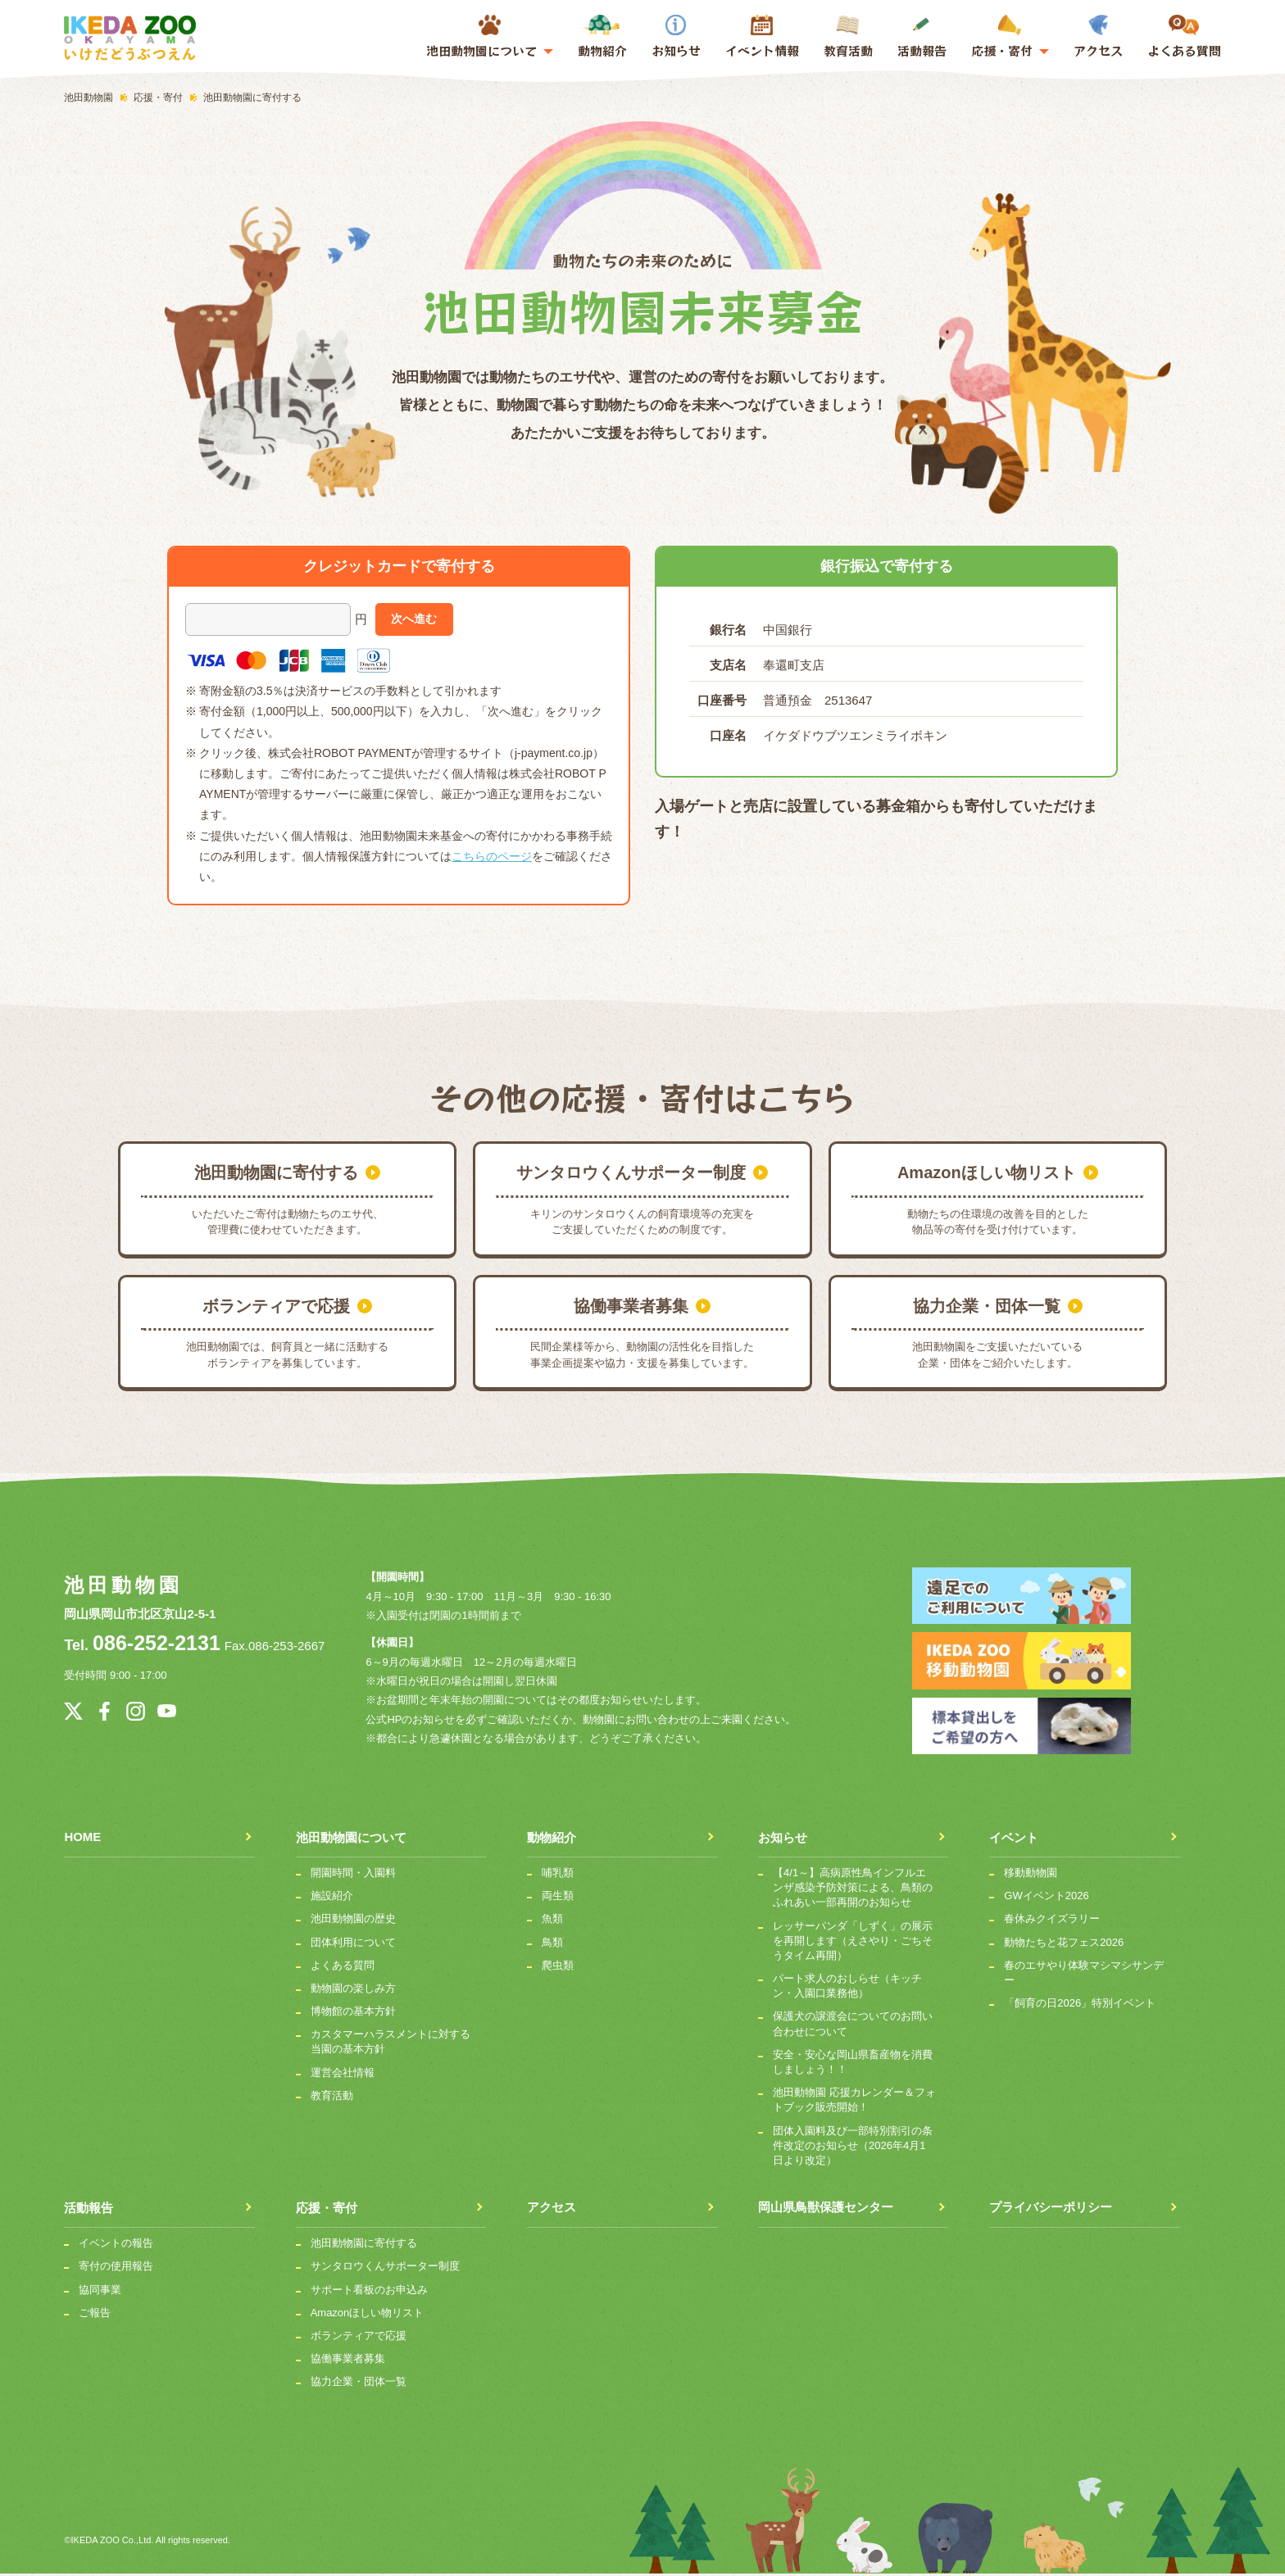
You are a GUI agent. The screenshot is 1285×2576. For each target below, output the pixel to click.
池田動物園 (123, 1585)
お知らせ (676, 37)
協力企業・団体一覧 (358, 2384)
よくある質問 (1184, 37)
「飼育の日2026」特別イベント (1080, 2004)
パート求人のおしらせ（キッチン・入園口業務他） (847, 1987)
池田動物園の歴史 (353, 1921)
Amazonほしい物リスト (368, 2314)
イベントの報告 (116, 2245)
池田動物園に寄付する (364, 2245)
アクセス (1098, 37)
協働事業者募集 (348, 2360)
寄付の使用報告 (116, 2268)
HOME (82, 1839)
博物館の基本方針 (353, 2013)
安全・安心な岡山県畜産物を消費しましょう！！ (853, 2063)
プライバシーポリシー (1050, 2210)
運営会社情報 (343, 2074)
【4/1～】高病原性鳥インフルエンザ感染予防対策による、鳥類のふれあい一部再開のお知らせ (853, 1889)
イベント (1013, 1839)
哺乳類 (558, 1874)
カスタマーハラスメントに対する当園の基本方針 (390, 2043)
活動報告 (922, 37)
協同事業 (100, 2291)
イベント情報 (762, 50)
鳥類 (552, 1944)
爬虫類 (558, 1967)
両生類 (558, 1898)
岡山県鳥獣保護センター (825, 2210)
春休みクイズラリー (1052, 1921)
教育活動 (848, 37)
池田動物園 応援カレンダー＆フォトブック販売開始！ (854, 2102)
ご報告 (95, 2314)
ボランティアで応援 (358, 2337)
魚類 (552, 1921)
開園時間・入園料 (353, 1874)
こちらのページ (492, 856)
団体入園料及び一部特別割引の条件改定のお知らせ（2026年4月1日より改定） (853, 2147)
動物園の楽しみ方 (353, 1990)
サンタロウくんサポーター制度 (385, 2268)
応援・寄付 (326, 2210)
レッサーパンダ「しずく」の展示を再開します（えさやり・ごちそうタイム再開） (853, 1942)
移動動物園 (1030, 1874)
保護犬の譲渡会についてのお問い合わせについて (853, 2025)
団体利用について (353, 1944)
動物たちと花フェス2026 (1064, 1944)
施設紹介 (332, 1898)
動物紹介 (602, 37)
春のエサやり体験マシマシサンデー (1084, 1974)
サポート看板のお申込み (369, 2291)
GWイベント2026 (1046, 1898)
